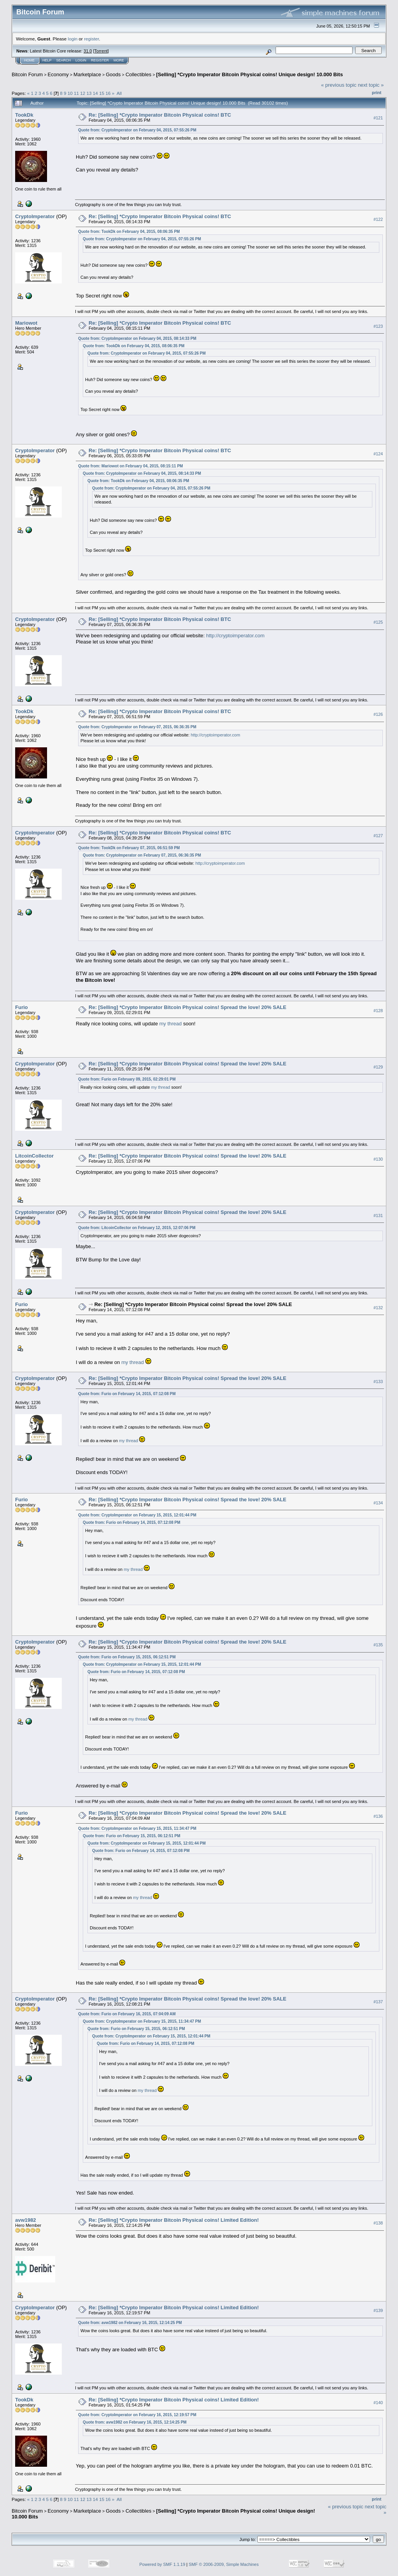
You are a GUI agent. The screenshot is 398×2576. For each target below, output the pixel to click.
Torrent (101, 51)
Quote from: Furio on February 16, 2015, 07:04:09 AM (127, 2014)
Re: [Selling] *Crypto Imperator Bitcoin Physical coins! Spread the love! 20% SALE (187, 1007)
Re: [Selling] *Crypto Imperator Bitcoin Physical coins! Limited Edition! (174, 2220)
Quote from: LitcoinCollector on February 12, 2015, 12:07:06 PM (137, 1228)
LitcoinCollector (34, 1156)
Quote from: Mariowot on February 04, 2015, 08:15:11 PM (130, 466)
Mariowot (26, 323)
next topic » (371, 85)
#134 (378, 1502)
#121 (378, 117)
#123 (378, 326)
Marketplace (87, 74)
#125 (378, 622)
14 (95, 93)
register (91, 38)
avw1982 (25, 2220)
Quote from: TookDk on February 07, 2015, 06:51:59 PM (129, 848)
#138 (378, 2223)
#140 (378, 2402)
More (118, 60)
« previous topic (338, 85)
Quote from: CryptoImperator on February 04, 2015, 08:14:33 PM (137, 338)
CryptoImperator (35, 216)
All (119, 93)
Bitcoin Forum (27, 74)
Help (47, 60)
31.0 (88, 51)
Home (29, 60)
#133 (378, 1381)
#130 (378, 1159)
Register (100, 60)
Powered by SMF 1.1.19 (162, 2564)
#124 (378, 453)
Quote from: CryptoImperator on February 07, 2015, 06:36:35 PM (137, 727)
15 (101, 93)
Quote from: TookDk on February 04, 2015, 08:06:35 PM (129, 231)
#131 (378, 1215)
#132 (378, 1307)
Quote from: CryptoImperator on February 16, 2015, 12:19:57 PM (137, 2415)
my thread (171, 1024)
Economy (58, 74)
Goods (113, 74)
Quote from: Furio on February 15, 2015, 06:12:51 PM (127, 1657)
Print (376, 92)
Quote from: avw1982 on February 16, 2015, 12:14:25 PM (130, 2323)
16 (107, 93)
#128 (378, 1010)
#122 (378, 219)
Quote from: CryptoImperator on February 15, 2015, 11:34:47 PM (137, 1828)
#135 (378, 1644)
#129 (378, 1067)
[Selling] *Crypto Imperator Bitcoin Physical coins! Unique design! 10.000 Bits (249, 74)
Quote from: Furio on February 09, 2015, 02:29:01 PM (127, 1079)
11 (76, 93)
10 (70, 93)
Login (80, 60)
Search (63, 60)
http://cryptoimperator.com (235, 635)
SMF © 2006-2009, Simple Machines (224, 2564)
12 (82, 93)
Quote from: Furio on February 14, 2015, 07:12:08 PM (127, 1394)
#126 (378, 714)
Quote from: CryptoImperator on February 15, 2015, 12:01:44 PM (137, 1515)
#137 (378, 2001)
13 (89, 93)
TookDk (24, 115)
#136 (378, 1816)
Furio (21, 1007)
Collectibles (138, 74)
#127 (378, 835)
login (73, 38)
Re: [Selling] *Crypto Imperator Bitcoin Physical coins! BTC (160, 115)
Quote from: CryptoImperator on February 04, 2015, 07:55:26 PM (137, 130)
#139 (378, 2310)
